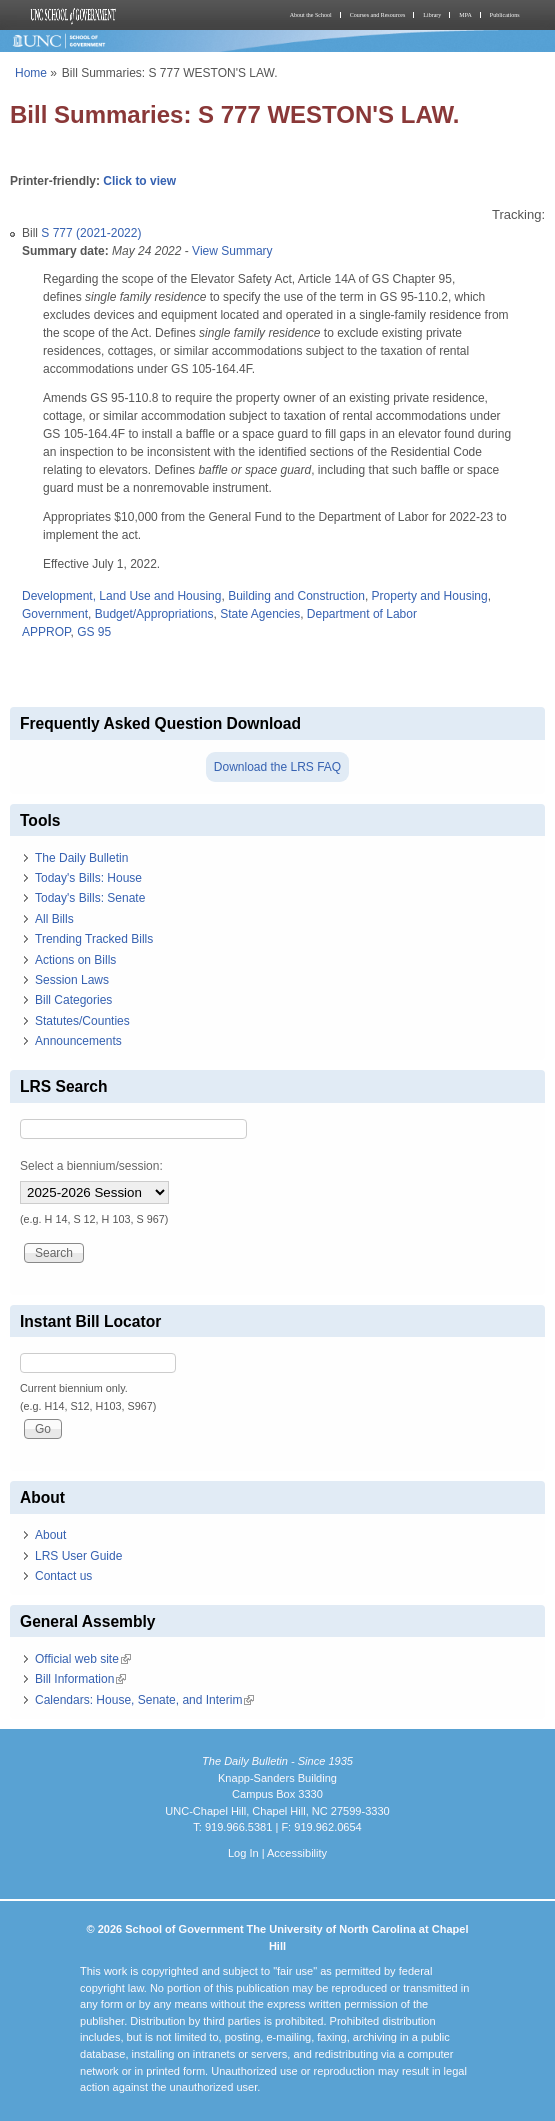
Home (31, 73)
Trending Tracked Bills (94, 939)
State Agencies (260, 614)
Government (55, 614)
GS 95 (94, 632)
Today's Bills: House (88, 878)
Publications (505, 15)
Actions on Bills (75, 960)
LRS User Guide (78, 1556)
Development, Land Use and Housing (121, 596)
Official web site (83, 1659)
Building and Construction (296, 596)
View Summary (232, 251)
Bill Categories (73, 1000)
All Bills (54, 919)
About (50, 1535)
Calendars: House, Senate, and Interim (144, 1700)
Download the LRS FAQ (277, 767)
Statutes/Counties (82, 1021)
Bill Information (80, 1679)
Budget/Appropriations (154, 614)
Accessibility (297, 1853)
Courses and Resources (378, 15)
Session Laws (72, 980)
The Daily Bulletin (81, 858)
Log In (243, 1853)
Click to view (139, 181)
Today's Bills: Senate (90, 898)
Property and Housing (430, 596)
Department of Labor (362, 614)
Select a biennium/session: (91, 1166)
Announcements (78, 1041)
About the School (311, 15)
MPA (465, 15)
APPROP (46, 632)
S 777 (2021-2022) (91, 233)
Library (432, 15)
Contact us (63, 1576)
